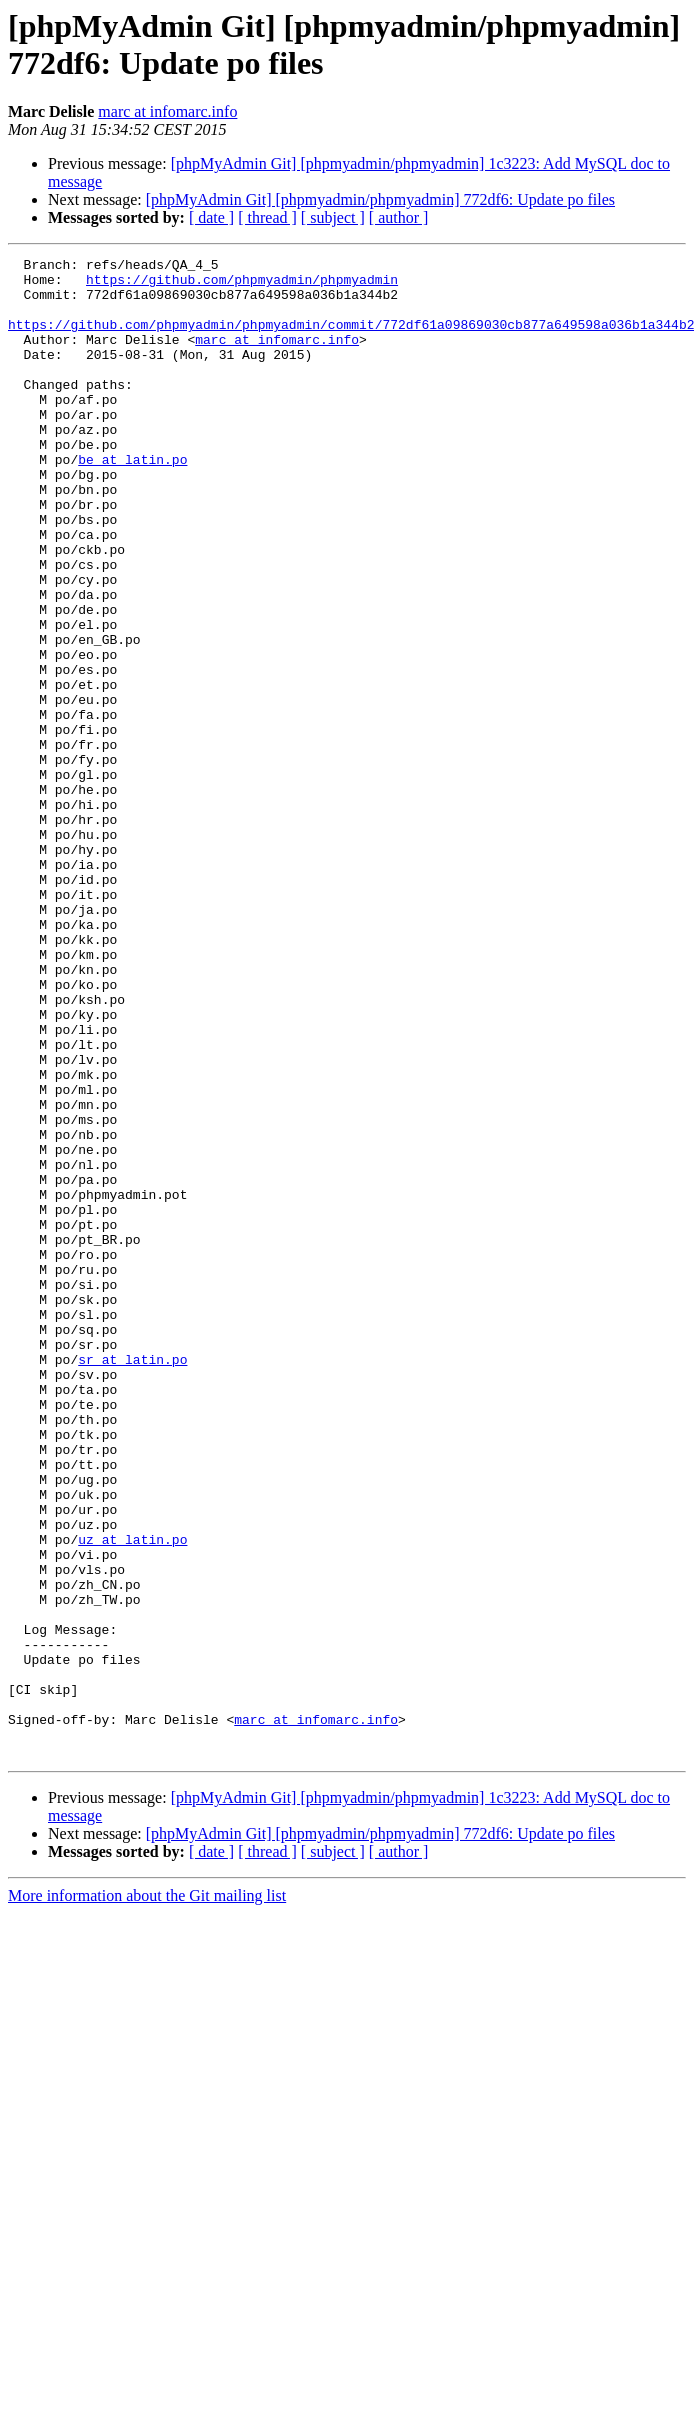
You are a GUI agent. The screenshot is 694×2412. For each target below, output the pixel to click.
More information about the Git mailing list (147, 2195)
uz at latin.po (132, 1797)
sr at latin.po (132, 1581)
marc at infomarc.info (167, 111)
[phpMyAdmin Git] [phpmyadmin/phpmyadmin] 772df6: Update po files (380, 199)
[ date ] (211, 217)
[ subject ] (333, 217)
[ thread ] (267, 217)
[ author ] (399, 217)
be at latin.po (132, 501)
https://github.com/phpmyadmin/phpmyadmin (242, 285)
